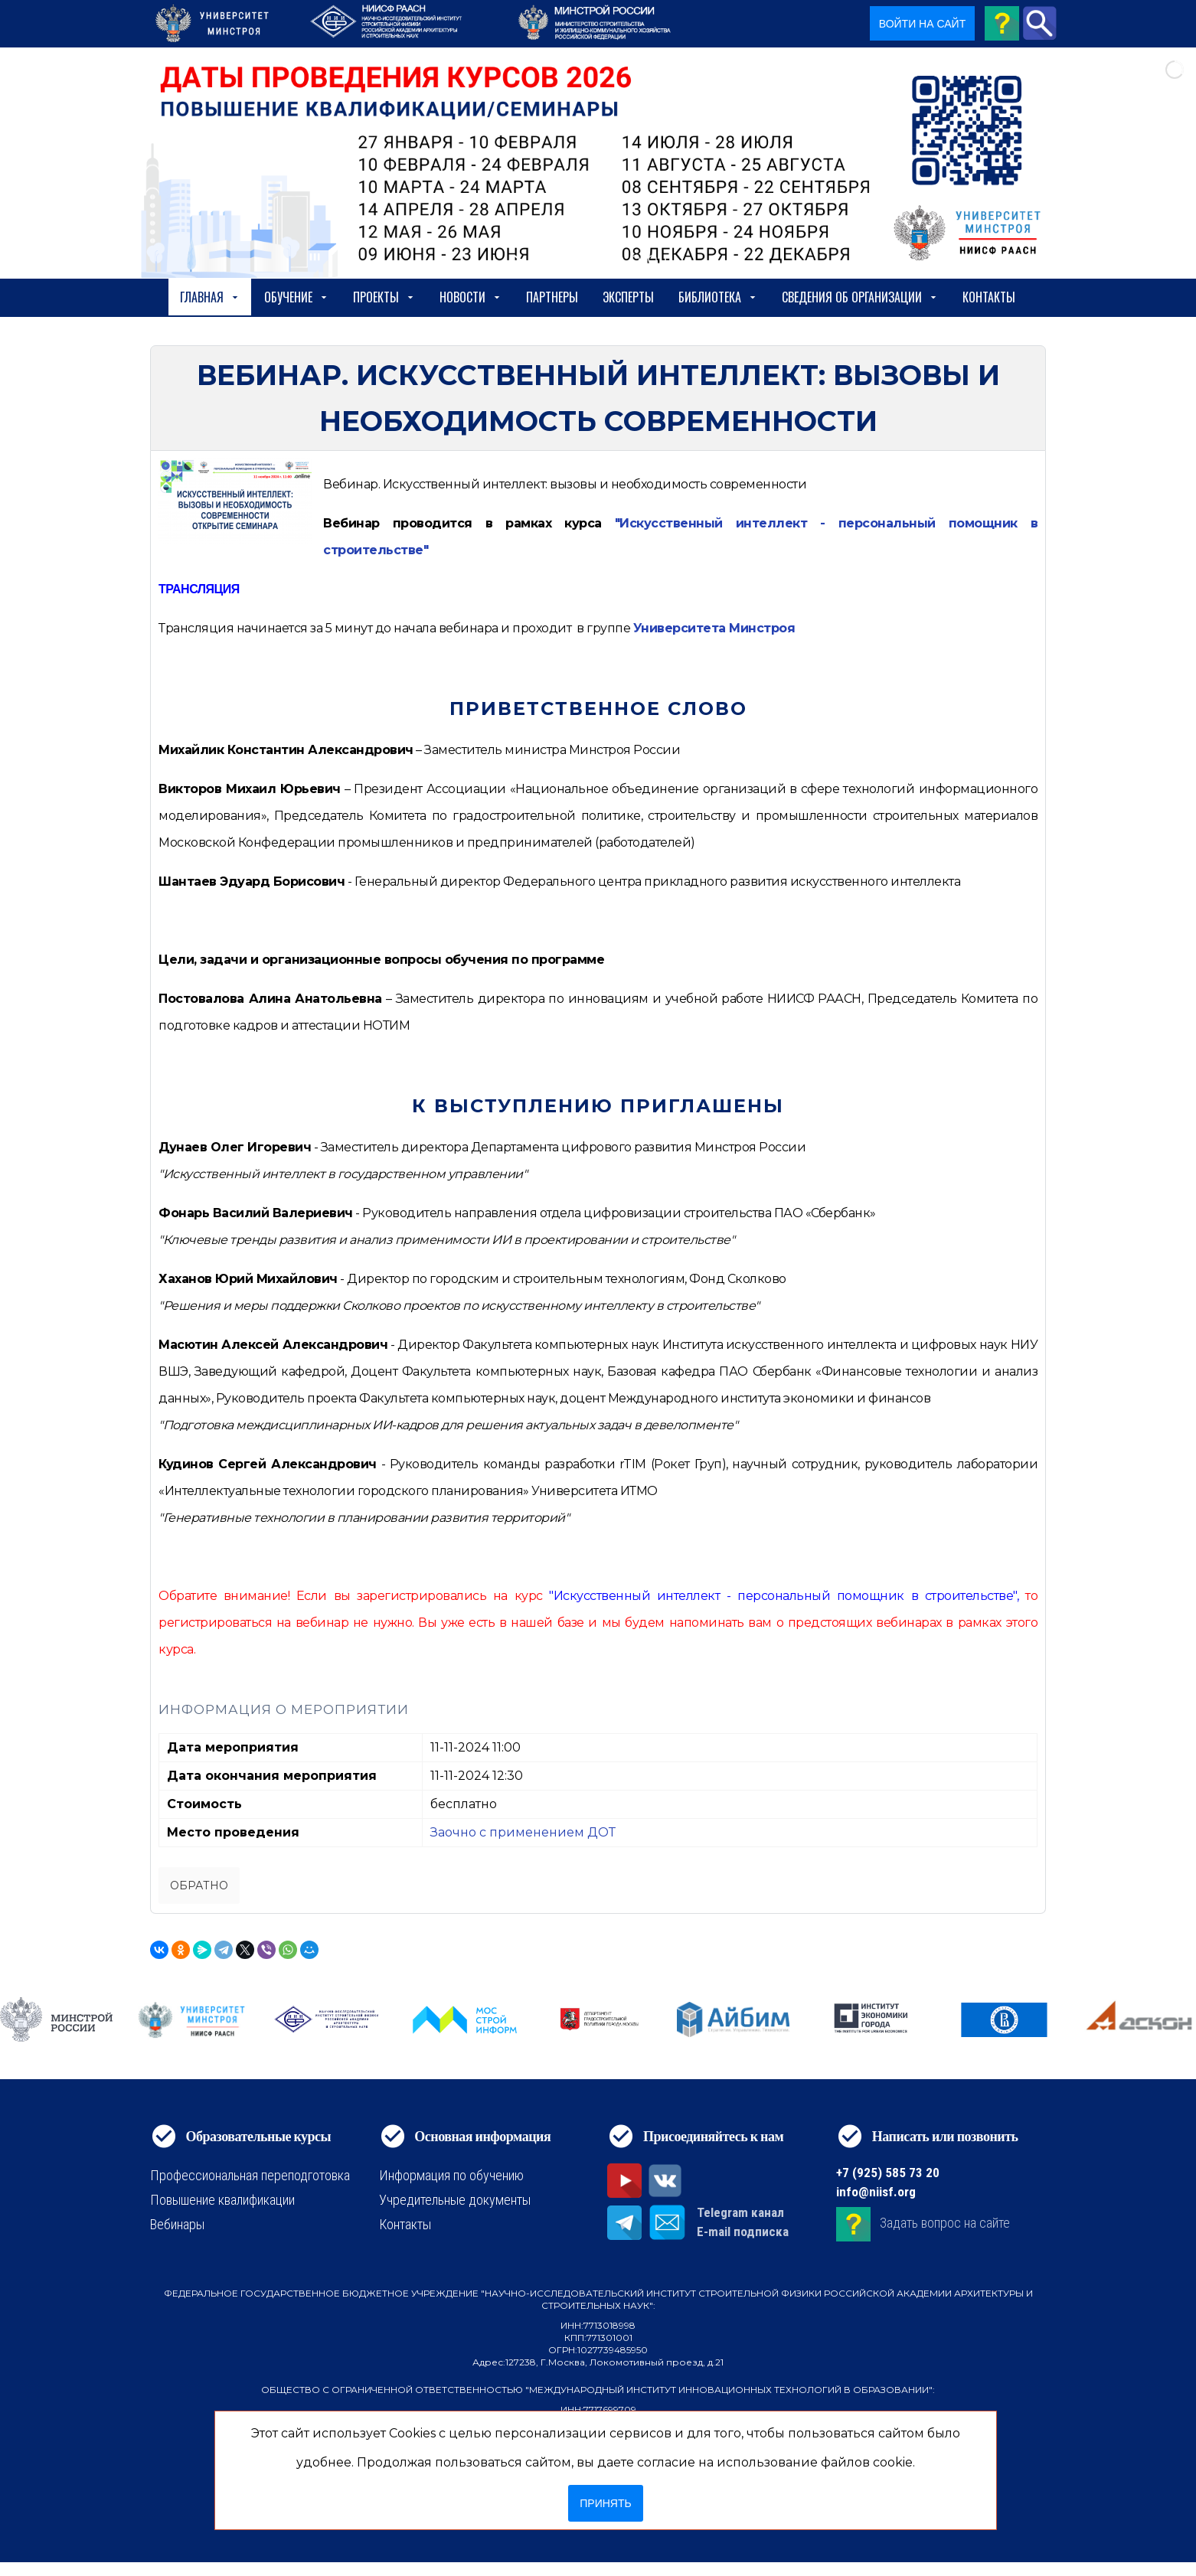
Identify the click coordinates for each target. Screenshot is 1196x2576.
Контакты (988, 297)
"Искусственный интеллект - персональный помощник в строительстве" (783, 1595)
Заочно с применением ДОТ (523, 1832)
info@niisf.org (876, 2191)
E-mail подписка (743, 2231)
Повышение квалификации (222, 2200)
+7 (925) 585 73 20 (887, 2172)
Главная (210, 297)
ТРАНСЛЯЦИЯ (199, 589)
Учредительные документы (455, 2200)
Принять (605, 2503)
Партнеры (552, 297)
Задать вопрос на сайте (945, 2223)
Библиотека (717, 297)
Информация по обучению (451, 2175)
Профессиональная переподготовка (250, 2175)
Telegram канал (740, 2212)
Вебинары (177, 2224)
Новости (471, 297)
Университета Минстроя (714, 628)
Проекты (384, 297)
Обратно (199, 1885)
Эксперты (628, 297)
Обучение (296, 297)
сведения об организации (860, 297)
